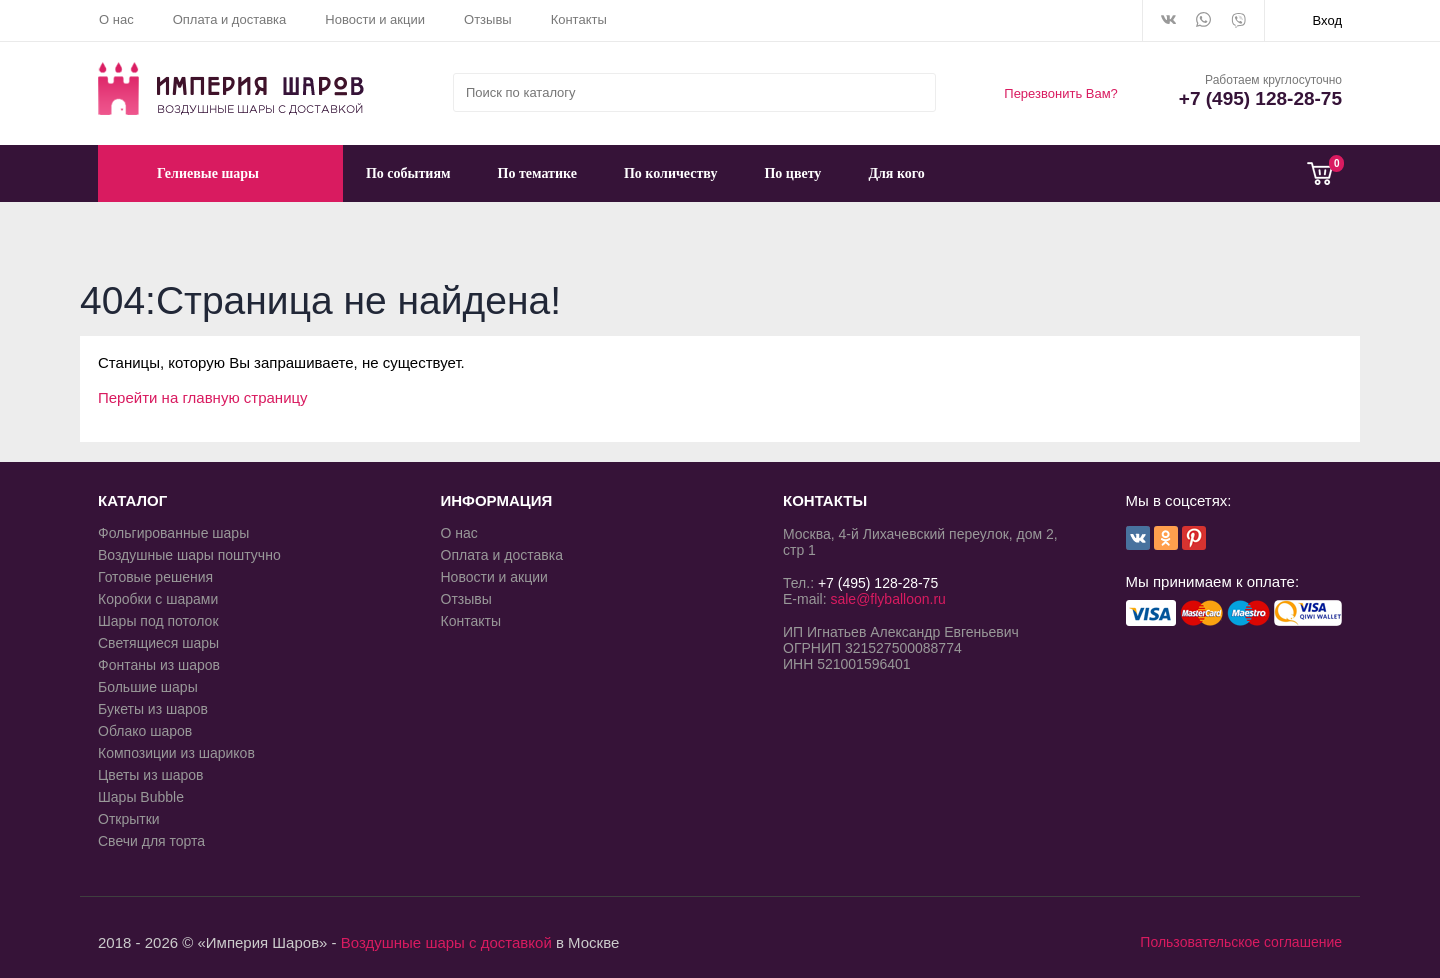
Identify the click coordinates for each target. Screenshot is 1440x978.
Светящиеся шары (158, 643)
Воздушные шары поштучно (189, 555)
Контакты (579, 19)
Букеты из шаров (153, 709)
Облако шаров (145, 731)
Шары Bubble (141, 797)
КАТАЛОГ (132, 500)
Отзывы (488, 19)
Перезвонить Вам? (1061, 93)
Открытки (129, 819)
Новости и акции (375, 19)
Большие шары (148, 687)
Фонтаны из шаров (159, 665)
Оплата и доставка (230, 19)
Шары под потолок (158, 621)
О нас (116, 19)
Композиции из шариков (176, 753)
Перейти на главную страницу (203, 397)
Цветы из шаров (150, 775)
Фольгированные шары (173, 533)
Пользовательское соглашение (1241, 942)
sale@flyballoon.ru (887, 599)
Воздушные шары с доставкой (446, 942)
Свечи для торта (151, 841)
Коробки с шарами (158, 599)
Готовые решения (155, 577)
